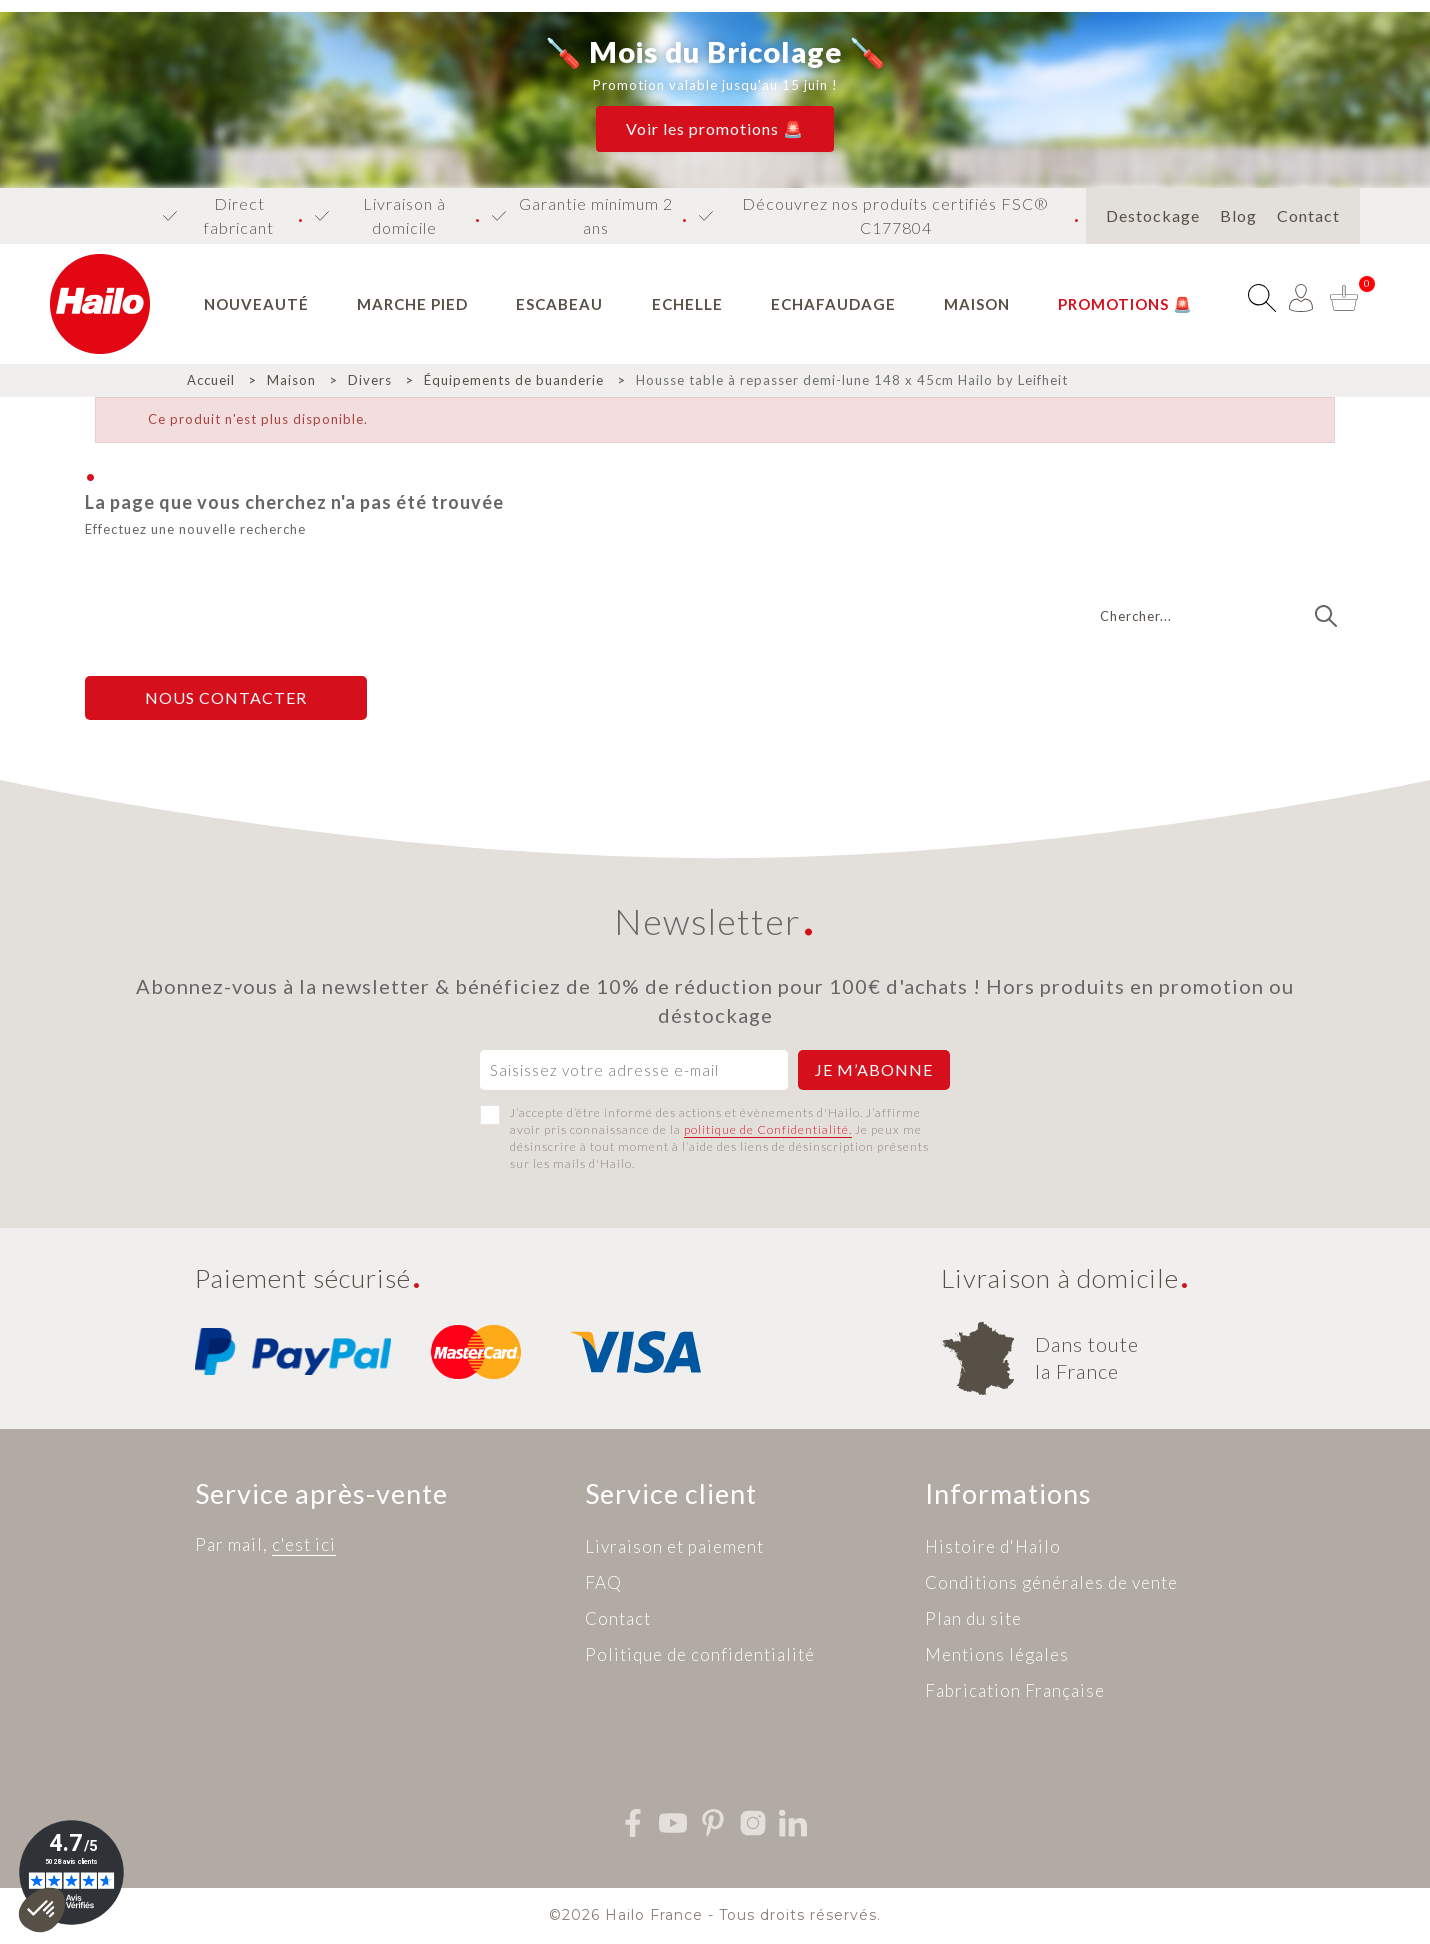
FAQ (603, 1582)
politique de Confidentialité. (768, 1129)
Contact (1308, 215)
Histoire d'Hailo (993, 1546)
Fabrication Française (1015, 1690)
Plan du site (973, 1618)
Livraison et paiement (674, 1546)
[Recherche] (1217, 616)
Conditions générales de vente (1051, 1582)
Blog (1238, 215)
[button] (715, 129)
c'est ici (304, 1544)
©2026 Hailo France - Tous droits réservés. (715, 1915)
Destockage (1153, 215)
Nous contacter (226, 697)
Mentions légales (997, 1654)
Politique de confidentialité (700, 1654)
